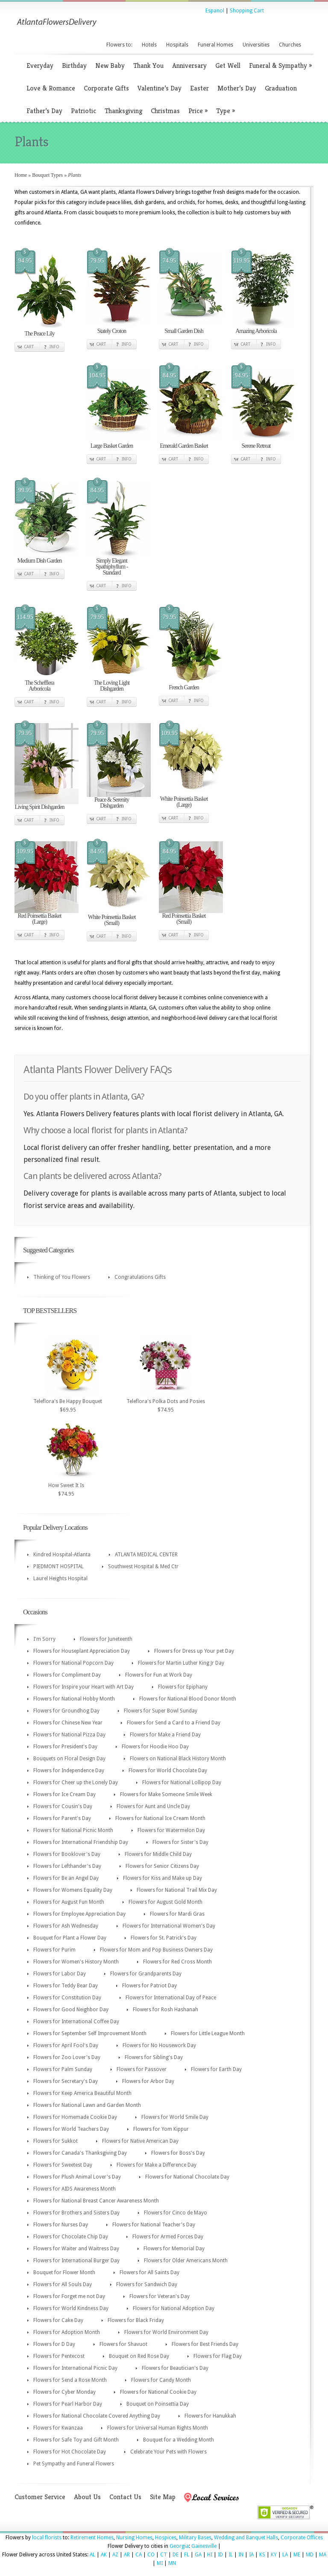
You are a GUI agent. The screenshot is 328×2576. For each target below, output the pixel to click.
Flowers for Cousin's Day (62, 1806)
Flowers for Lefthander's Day (67, 1866)
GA (198, 2555)
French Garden (184, 687)
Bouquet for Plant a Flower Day (69, 1938)
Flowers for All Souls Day (62, 2284)
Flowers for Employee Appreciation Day (79, 1914)
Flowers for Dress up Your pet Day (194, 1651)
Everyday (39, 65)
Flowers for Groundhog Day (66, 1711)
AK (104, 2555)
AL (92, 2555)
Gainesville (204, 2546)
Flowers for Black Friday (136, 2320)
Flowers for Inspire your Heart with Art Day (83, 1687)
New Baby (110, 65)
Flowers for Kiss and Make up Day (162, 1878)
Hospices (165, 2538)
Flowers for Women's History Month (76, 1962)
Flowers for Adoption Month (66, 2332)
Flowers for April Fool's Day (65, 2045)
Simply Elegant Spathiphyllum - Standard (112, 566)
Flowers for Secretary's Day (65, 2081)
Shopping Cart (247, 11)
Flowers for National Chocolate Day (187, 2177)
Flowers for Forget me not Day (69, 2296)
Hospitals (177, 45)
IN (240, 2555)
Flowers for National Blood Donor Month (187, 1699)
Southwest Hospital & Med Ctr (143, 1567)
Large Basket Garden (112, 446)
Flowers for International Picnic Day (75, 2368)
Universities (256, 45)
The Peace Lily (39, 333)
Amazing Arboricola (256, 331)
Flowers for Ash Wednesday (65, 1926)
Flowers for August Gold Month (165, 1902)
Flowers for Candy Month (161, 2380)
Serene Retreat (255, 446)
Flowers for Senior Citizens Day (162, 1866)
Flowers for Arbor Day (148, 2081)
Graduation (281, 88)
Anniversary (189, 65)
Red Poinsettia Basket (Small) (184, 919)
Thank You (148, 65)
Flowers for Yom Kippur (161, 2129)
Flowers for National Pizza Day (69, 1735)
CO (151, 2555)
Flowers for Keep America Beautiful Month (82, 2093)
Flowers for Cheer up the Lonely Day (75, 1782)
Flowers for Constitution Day (67, 1998)
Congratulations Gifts (140, 1277)
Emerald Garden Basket (184, 446)
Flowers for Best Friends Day (205, 2344)
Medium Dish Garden (39, 560)
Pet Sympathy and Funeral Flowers (73, 2464)
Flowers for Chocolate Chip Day (70, 2237)
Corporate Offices (302, 2538)
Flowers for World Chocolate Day (168, 1771)
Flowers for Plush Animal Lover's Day (77, 2177)
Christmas (165, 110)
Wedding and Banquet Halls (246, 2538)
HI (209, 2555)
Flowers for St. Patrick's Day (163, 1938)
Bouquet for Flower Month (64, 2273)
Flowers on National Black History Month (178, 1759)
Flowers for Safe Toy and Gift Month (76, 2440)
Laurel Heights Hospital (60, 1578)
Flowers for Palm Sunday (62, 2069)
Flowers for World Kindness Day (70, 2308)
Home (21, 175)
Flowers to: (119, 45)
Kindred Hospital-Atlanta (62, 1555)
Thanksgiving (123, 110)
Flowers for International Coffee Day (76, 2022)
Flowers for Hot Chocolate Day (69, 2452)
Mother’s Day (236, 88)
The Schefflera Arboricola (39, 686)
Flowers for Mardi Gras (177, 1914)
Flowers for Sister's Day (180, 1842)
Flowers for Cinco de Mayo (175, 2213)
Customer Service (40, 2496)
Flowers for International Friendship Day (80, 1842)
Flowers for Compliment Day (67, 1675)
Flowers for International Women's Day (169, 1926)
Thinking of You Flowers (61, 1277)
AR (127, 2555)
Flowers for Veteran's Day (159, 2296)
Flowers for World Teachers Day (71, 2129)
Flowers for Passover (142, 2069)
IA (251, 2555)
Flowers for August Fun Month (68, 1902)
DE (176, 2555)
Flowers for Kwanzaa (58, 2428)
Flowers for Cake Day (58, 2320)
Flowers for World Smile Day (174, 2117)
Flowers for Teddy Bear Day (65, 1986)
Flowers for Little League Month (208, 2033)
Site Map (163, 2496)
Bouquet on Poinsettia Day (157, 2404)
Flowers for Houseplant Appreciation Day (81, 1651)
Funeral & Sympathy (280, 65)
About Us (87, 2496)
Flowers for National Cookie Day (158, 2392)
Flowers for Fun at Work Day (158, 1675)
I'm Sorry (44, 1639)
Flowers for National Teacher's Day (153, 2225)
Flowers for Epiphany (183, 1687)
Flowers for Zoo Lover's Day (66, 2057)
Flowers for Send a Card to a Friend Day (173, 1723)
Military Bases (195, 2538)
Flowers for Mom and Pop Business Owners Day (156, 1950)
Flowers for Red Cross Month (177, 1962)
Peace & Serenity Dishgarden (111, 802)
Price (198, 110)
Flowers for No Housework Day (159, 2045)
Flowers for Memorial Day (174, 2249)
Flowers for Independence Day (68, 1771)
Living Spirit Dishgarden (39, 807)
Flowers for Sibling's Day (154, 2057)
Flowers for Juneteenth (106, 1639)
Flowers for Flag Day (217, 2356)
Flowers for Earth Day (216, 2069)
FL (186, 2555)
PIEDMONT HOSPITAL (58, 1567)
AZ (115, 2555)
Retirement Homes (92, 2538)
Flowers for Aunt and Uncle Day (153, 1806)
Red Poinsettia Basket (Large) (40, 919)
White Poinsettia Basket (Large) (184, 802)
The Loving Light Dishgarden (112, 686)
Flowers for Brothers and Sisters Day (76, 2213)
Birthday (74, 65)
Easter (199, 88)
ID (220, 2555)
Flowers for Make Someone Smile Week (166, 1794)
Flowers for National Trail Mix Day (177, 1890)
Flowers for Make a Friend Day (165, 1735)
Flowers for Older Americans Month (186, 2261)
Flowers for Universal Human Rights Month (157, 2428)
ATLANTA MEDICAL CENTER (146, 1555)
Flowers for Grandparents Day (146, 1974)
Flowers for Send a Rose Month (70, 2380)
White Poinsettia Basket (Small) (112, 920)
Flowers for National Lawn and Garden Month (87, 2105)
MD (309, 2555)
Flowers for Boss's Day (178, 2153)
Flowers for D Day (54, 2344)
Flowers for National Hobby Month (74, 1699)
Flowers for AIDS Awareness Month (74, 2189)
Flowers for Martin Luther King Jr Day (181, 1663)
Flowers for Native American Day (140, 2141)
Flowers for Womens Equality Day (72, 1890)
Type (225, 110)
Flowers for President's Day (65, 1747)
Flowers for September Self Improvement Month (89, 2033)
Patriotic (83, 110)
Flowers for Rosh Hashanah (165, 2010)
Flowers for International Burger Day (76, 2261)
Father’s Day (44, 110)
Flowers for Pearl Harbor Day (67, 2404)
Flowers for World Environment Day (166, 2332)
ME (296, 2555)
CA (138, 2555)
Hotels (149, 45)
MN (172, 2563)
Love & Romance (50, 88)
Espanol (214, 11)
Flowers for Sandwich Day (146, 2284)
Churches (290, 45)
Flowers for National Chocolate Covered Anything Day (96, 2416)
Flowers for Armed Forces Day (167, 2237)
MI (160, 2563)
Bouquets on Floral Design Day (69, 1759)
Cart (29, 346)
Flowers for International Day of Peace (171, 1998)
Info (54, 346)
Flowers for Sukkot (55, 2141)
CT (163, 2555)
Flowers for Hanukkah (210, 2416)
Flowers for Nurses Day (60, 2225)
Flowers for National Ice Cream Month (160, 1818)
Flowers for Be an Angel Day (66, 1878)
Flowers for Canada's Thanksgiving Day (80, 2153)
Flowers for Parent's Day (62, 1818)
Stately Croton (111, 331)
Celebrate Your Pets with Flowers (168, 2452)
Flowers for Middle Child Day (158, 1854)
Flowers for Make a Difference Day (156, 2165)
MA (322, 2555)
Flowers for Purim (54, 1950)
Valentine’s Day (160, 88)
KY (274, 2555)
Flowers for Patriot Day (149, 1986)
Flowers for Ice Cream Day (64, 1794)
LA (285, 2555)
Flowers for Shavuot (123, 2344)
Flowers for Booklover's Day (66, 1854)
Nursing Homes (134, 2538)
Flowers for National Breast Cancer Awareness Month (96, 2201)
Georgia (179, 2546)
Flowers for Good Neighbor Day (70, 2010)
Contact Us (125, 2496)
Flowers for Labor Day (59, 1974)
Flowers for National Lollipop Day (181, 1782)
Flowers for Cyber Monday (64, 2392)
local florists (47, 2538)
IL (230, 2555)
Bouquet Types (47, 175)
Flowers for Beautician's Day (175, 2368)
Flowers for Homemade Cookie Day (75, 2117)
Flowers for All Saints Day (149, 2273)
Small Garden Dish (183, 331)
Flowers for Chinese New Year (67, 1723)
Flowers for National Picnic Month (73, 1830)
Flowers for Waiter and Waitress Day (76, 2249)
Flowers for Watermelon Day (171, 1830)
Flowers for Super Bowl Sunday (160, 1711)
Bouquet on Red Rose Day (139, 2356)
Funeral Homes (215, 45)
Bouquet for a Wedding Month (178, 2440)
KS (262, 2555)
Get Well (227, 65)
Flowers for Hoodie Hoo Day (155, 1747)
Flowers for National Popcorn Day (73, 1663)
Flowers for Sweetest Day (62, 2165)
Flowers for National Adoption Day (173, 2308)
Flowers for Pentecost (59, 2356)
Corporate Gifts (106, 88)
